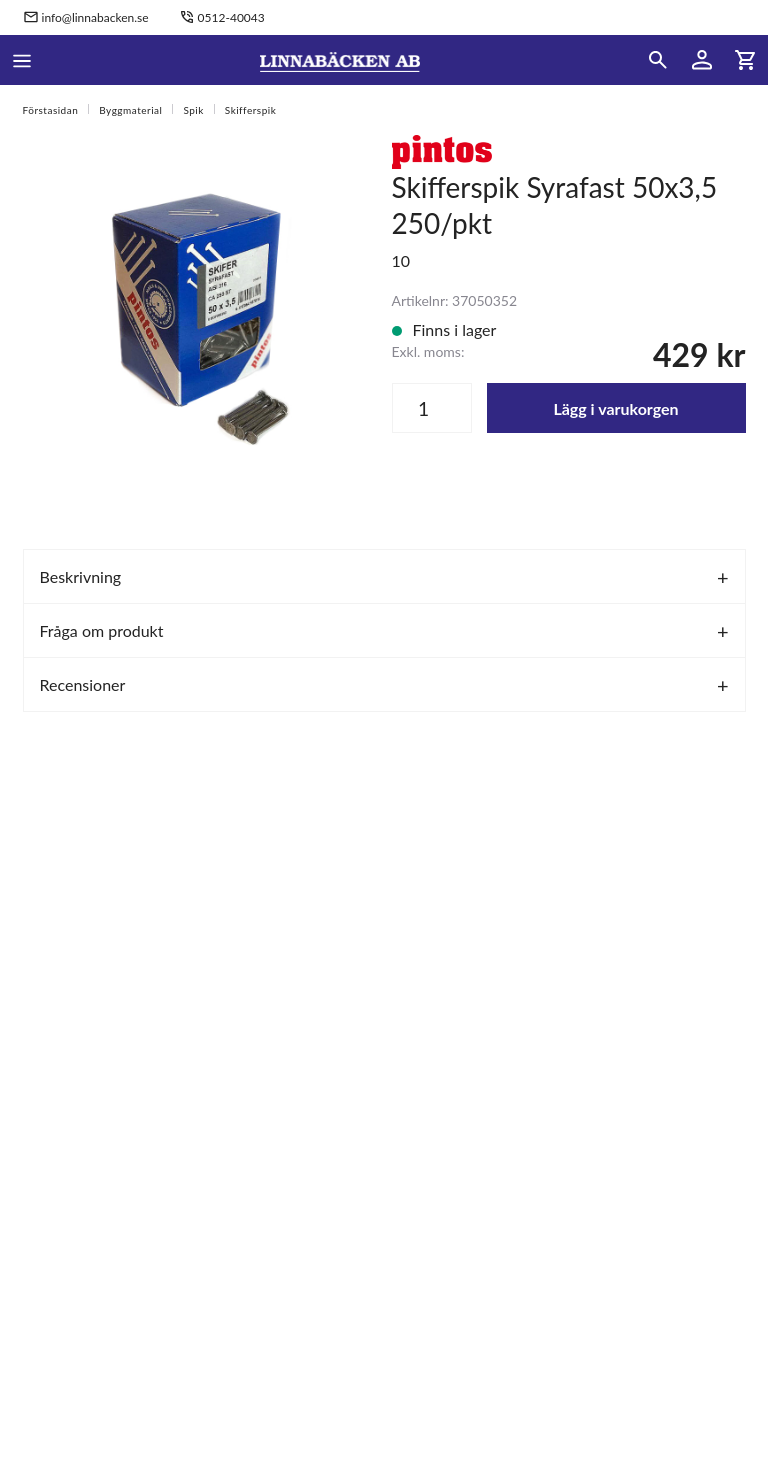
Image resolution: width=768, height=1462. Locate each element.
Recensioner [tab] (83, 684)
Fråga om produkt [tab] (102, 630)
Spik (193, 110)
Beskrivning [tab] (81, 576)
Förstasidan (51, 110)
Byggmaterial (130, 110)
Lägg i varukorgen (615, 408)
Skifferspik (250, 110)
